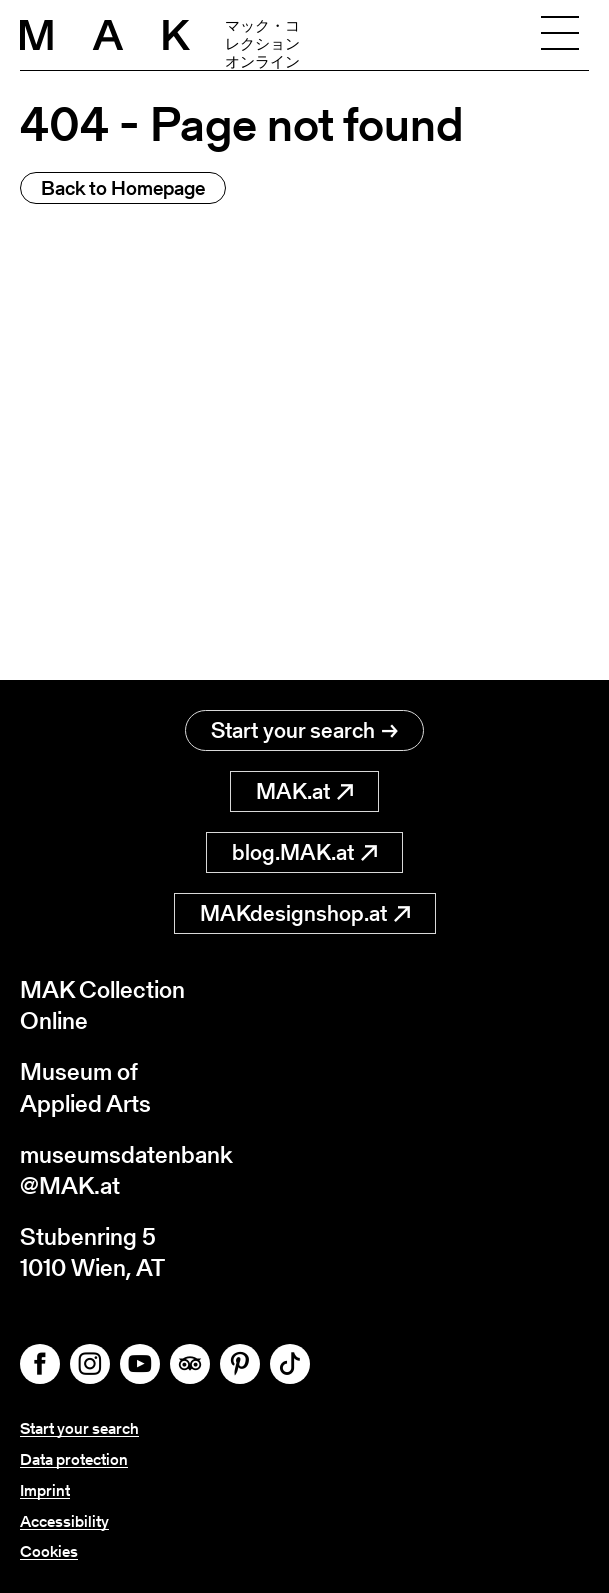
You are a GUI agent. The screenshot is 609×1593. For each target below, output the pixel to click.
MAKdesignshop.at (305, 913)
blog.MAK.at (304, 852)
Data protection (74, 1459)
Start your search (304, 730)
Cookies (49, 1551)
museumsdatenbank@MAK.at (126, 1170)
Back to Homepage (123, 188)
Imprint (45, 1490)
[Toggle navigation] (560, 35)
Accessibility (64, 1521)
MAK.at (304, 791)
